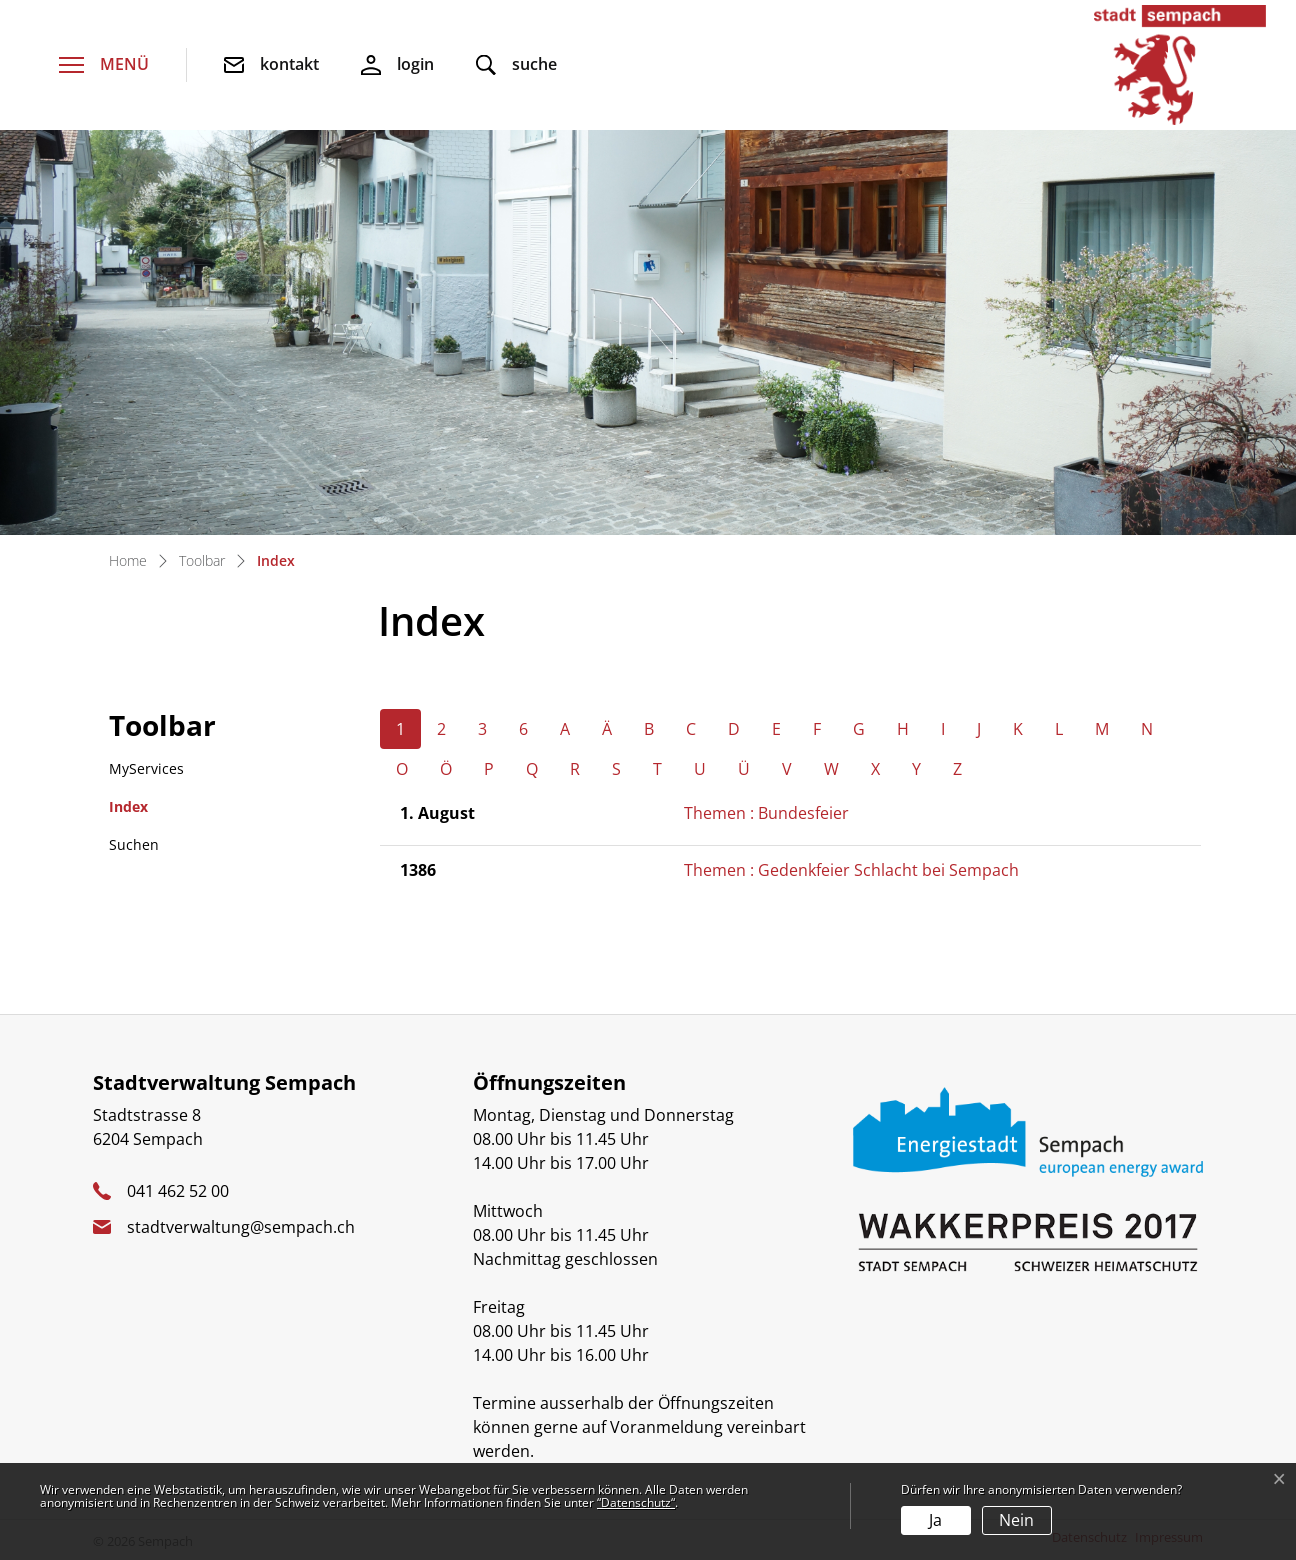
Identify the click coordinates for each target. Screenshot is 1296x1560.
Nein (1016, 1520)
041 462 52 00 (178, 1191)
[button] (516, 65)
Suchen (134, 844)
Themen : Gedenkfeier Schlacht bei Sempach (851, 870)
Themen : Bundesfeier (766, 813)
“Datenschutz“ (636, 1502)
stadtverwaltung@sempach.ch (241, 1227)
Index (160, 811)
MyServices (146, 768)
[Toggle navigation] (104, 65)
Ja (935, 1520)
